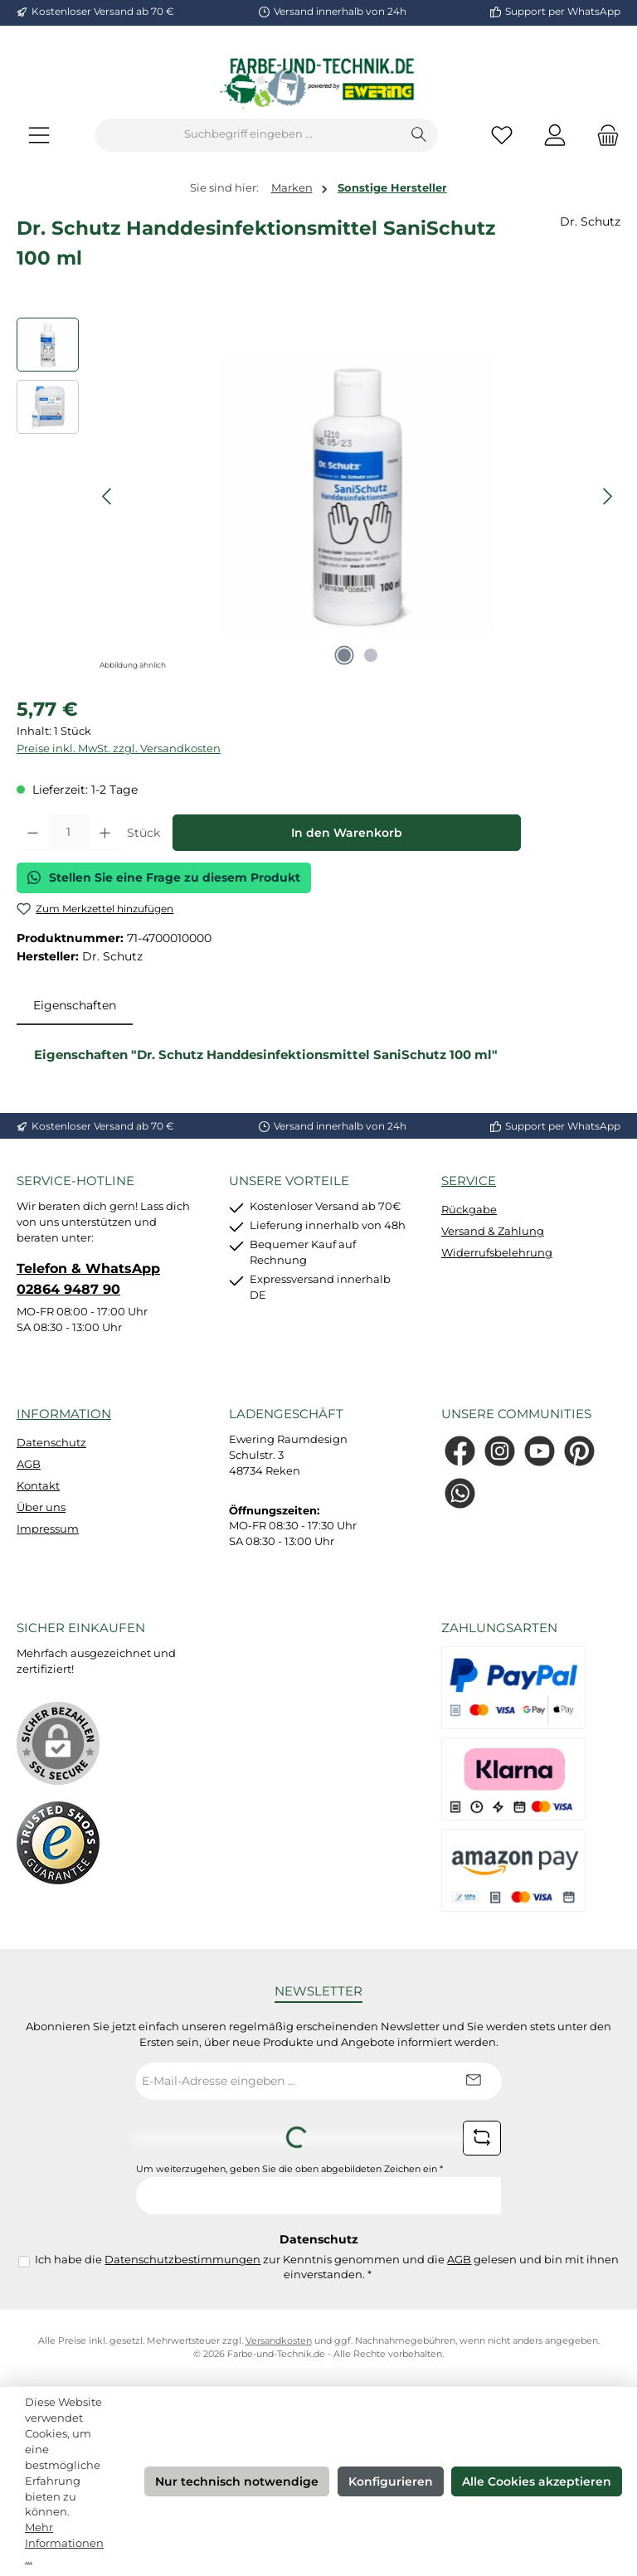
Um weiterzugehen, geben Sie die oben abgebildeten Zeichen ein (289, 2169)
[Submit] (473, 2081)
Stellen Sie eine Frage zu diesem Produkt (163, 877)
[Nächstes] (607, 496)
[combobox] (248, 135)
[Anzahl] (69, 832)
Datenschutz (51, 1442)
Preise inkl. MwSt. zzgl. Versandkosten (119, 748)
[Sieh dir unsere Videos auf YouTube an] (539, 1451)
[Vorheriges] (107, 496)
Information (64, 1414)
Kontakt (38, 1486)
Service (468, 1180)
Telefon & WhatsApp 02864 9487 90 (88, 1278)
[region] (318, 496)
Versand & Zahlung (492, 1231)
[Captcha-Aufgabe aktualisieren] (482, 2138)
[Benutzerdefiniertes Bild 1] (58, 1842)
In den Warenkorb (346, 832)
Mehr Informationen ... (64, 2543)
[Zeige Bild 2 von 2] (370, 655)
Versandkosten (279, 2340)
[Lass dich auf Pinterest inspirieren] (579, 1451)
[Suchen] (419, 135)
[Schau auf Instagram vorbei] (499, 1451)
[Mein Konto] (554, 135)
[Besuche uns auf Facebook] (460, 1451)
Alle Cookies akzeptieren (536, 2481)
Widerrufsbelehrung (496, 1253)
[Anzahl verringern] (33, 832)
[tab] (75, 1006)
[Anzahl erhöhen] (105, 832)
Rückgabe (469, 1209)
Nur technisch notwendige (236, 2481)
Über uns (41, 1507)
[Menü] (39, 135)
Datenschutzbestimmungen (182, 2259)
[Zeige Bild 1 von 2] (344, 655)
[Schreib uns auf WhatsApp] (460, 1493)
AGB (29, 1464)
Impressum (48, 1529)
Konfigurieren (390, 2481)
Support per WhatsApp (562, 11)
